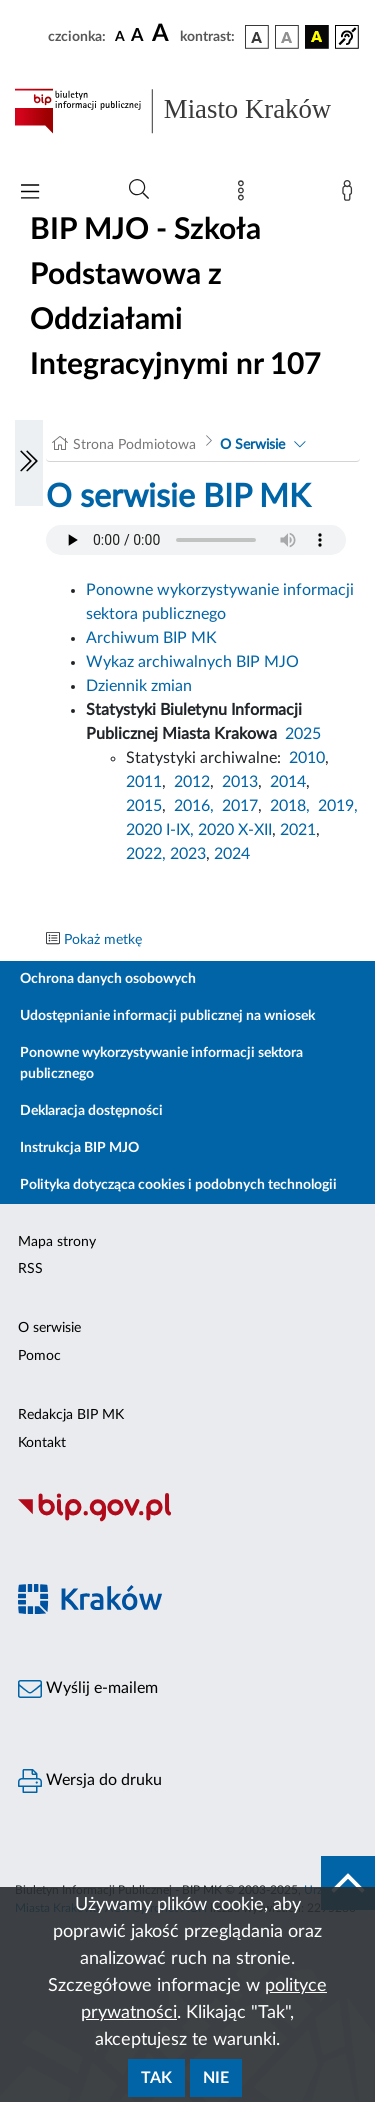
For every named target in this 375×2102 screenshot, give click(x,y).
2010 (307, 758)
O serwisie (49, 1328)
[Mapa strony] (245, 195)
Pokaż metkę (103, 940)
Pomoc (39, 1356)
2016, (194, 806)
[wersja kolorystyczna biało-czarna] (287, 37)
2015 (144, 806)
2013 (240, 782)
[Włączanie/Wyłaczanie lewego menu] (29, 463)
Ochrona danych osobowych (108, 979)
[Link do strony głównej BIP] (187, 111)
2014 (288, 782)
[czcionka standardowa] (120, 36)
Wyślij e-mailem (88, 1689)
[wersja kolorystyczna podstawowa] (257, 37)
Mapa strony (57, 1242)
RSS (30, 1269)
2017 (240, 806)
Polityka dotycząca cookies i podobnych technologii (178, 1185)
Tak (156, 2078)
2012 (192, 782)
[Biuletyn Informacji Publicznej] (187, 1519)
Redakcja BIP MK (71, 1415)
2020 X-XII (235, 830)
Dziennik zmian (139, 686)
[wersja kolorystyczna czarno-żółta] (317, 37)
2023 (188, 854)
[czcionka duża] (163, 34)
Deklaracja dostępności (91, 1111)
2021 (298, 830)
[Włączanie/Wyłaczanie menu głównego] (30, 193)
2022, (148, 854)
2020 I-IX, (160, 830)
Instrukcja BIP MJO (79, 1148)
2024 (232, 854)
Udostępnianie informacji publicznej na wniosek (167, 1016)
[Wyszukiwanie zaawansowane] (139, 190)
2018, (290, 806)
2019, (338, 806)
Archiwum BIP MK (151, 638)
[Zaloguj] (351, 195)
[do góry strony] (348, 1883)
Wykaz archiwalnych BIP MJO (192, 662)
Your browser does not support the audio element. (196, 540)
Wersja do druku (90, 1781)
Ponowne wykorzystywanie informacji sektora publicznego (161, 1063)
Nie (216, 2078)
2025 (303, 734)
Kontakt (42, 1443)
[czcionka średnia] (137, 36)
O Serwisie (252, 445)
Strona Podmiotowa (134, 445)
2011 (144, 782)
